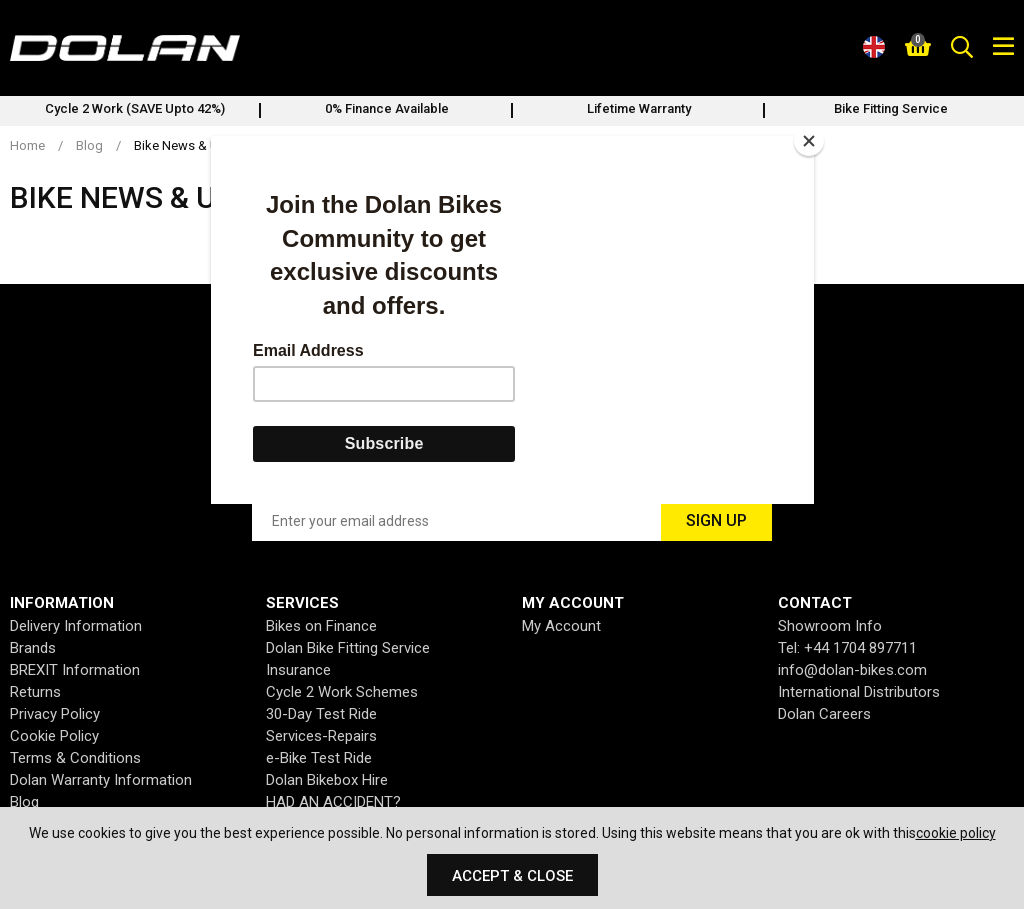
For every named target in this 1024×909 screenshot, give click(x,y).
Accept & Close (512, 876)
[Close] (809, 141)
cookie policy (956, 833)
